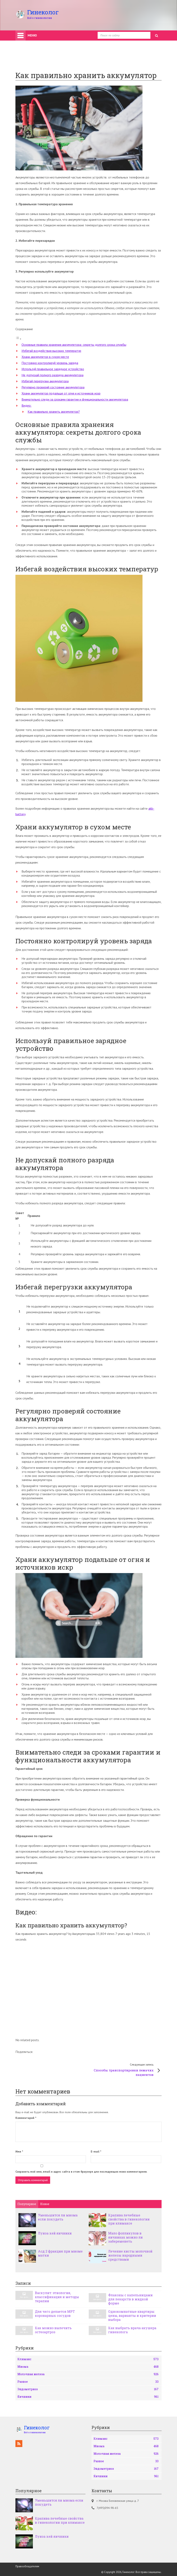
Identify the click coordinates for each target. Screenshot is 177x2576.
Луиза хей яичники (55, 2233)
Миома (88, 2367)
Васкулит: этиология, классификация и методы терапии (57, 2297)
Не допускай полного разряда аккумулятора (52, 375)
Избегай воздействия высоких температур (51, 351)
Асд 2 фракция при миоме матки (60, 2253)
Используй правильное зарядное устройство (53, 369)
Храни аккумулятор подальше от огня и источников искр (61, 393)
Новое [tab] (44, 2204)
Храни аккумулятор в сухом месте (45, 357)
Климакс (88, 2359)
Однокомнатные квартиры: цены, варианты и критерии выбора (132, 2315)
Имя (19, 2151)
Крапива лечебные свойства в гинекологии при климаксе (129, 2219)
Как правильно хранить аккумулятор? (54, 411)
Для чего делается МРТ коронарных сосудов (55, 2313)
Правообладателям (27, 2566)
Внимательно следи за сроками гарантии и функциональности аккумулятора (75, 399)
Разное (88, 2382)
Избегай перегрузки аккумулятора (45, 381)
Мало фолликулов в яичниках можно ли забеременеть (125, 2237)
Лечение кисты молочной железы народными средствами (130, 2255)
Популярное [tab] (26, 2204)
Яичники (88, 2397)
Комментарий (25, 2118)
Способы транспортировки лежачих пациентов (123, 2069)
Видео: (26, 405)
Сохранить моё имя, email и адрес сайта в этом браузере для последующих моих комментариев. (81, 2171)
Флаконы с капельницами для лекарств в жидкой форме (130, 2299)
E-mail (96, 2151)
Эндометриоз (88, 2389)
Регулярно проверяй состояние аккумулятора (53, 387)
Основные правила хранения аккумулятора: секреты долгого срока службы (74, 345)
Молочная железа (88, 2374)
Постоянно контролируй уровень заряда (50, 363)
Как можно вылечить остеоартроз (53, 2330)
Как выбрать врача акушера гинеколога (132, 2330)
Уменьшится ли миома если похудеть (58, 2217)
